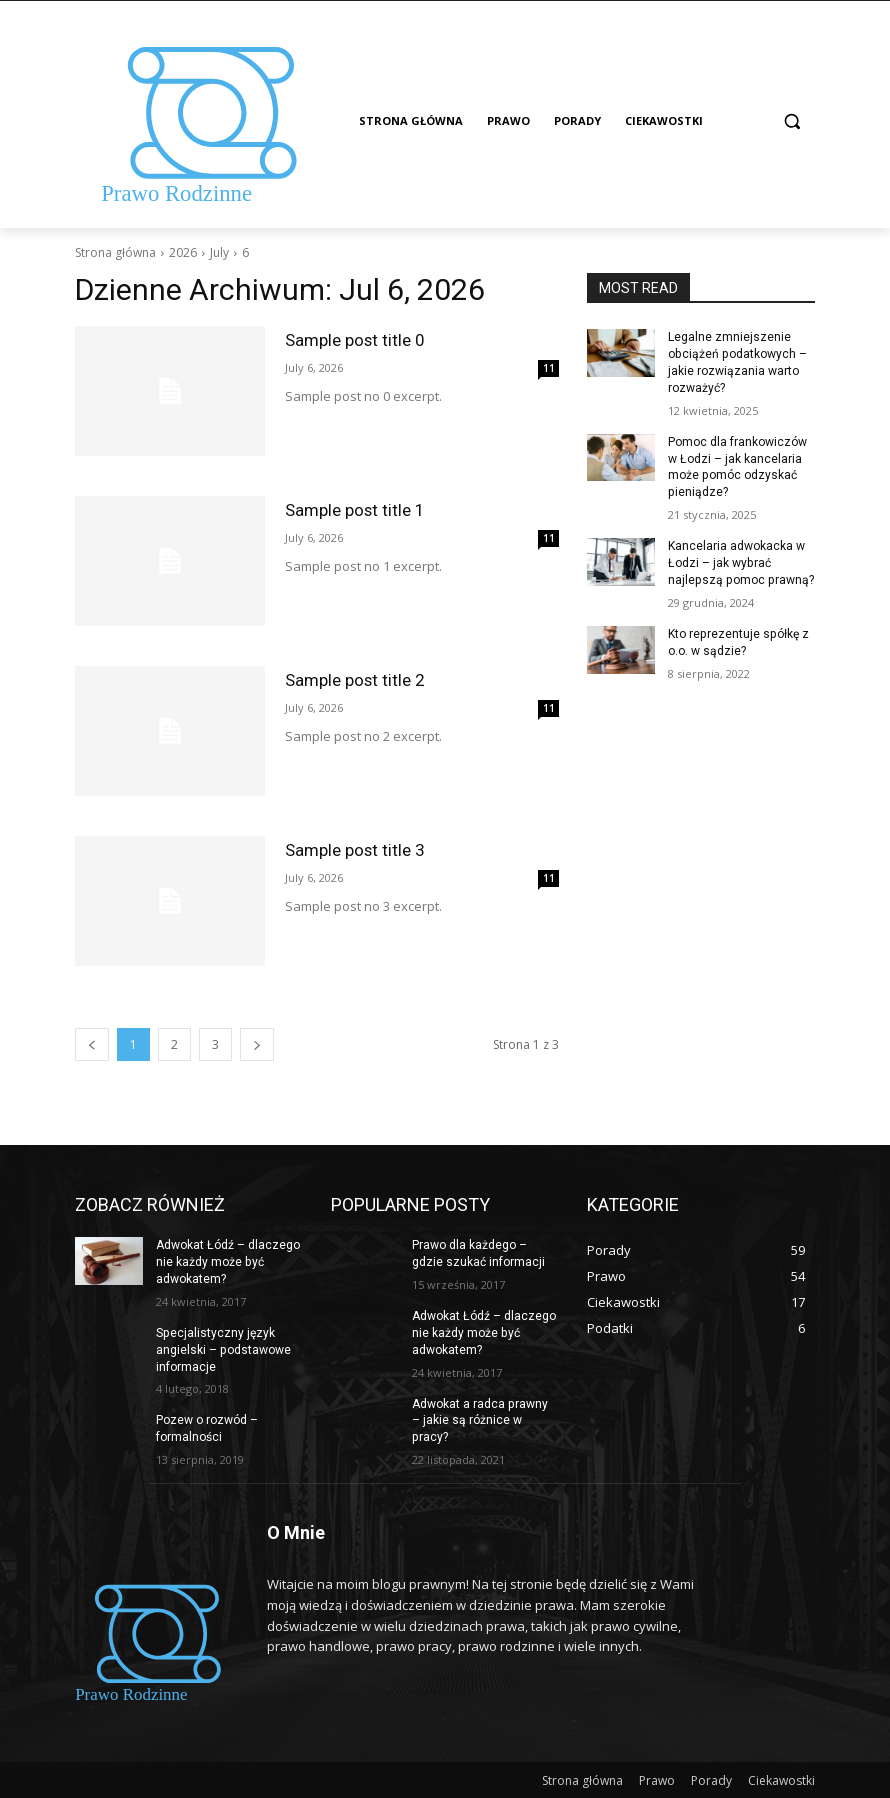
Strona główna (115, 252)
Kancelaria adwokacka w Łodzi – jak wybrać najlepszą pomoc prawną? (739, 562)
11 (549, 367)
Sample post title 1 (355, 510)
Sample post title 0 (355, 340)
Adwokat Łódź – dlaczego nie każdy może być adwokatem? (227, 1262)
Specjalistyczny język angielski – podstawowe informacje (223, 1349)
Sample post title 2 (355, 680)
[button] (791, 121)
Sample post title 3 (355, 850)
